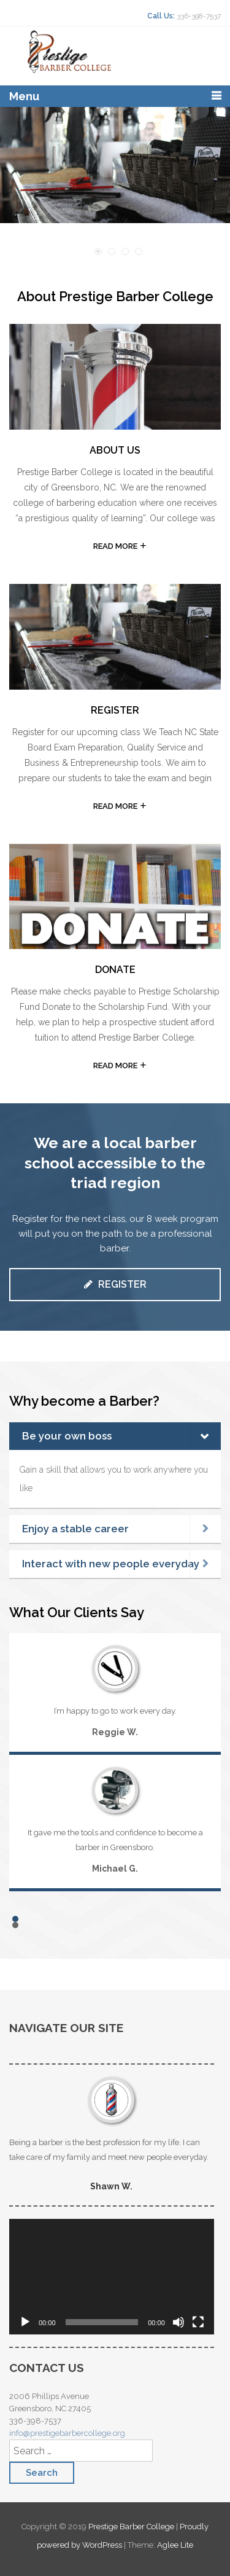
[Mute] (178, 2322)
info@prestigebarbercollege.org (67, 2433)
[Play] (25, 2322)
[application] (111, 2276)
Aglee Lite (175, 2545)
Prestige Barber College (132, 2526)
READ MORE (115, 546)
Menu (24, 96)
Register (115, 1284)
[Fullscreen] (198, 2322)
